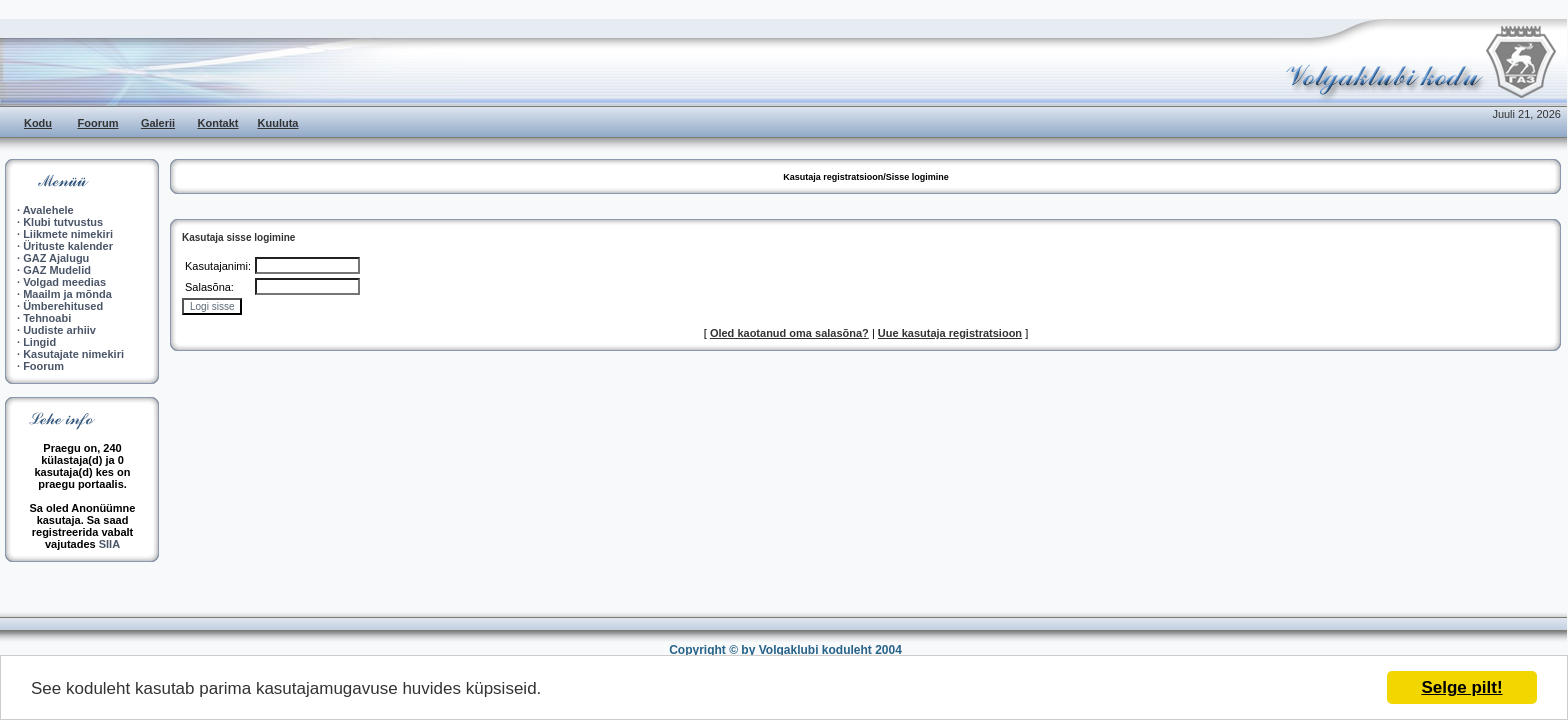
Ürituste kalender (68, 246)
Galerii (158, 123)
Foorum (98, 123)
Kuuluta (278, 123)
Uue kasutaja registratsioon (950, 333)
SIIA (109, 544)
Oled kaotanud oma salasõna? (789, 333)
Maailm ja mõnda (67, 294)
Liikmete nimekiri (68, 234)
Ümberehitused (63, 306)
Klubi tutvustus (63, 222)
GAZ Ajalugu (56, 258)
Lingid (39, 342)
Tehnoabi (47, 318)
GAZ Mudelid (57, 270)
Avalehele (48, 210)
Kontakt (218, 123)
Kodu (38, 123)
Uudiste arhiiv (59, 330)
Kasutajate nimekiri (73, 354)
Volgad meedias (64, 282)
